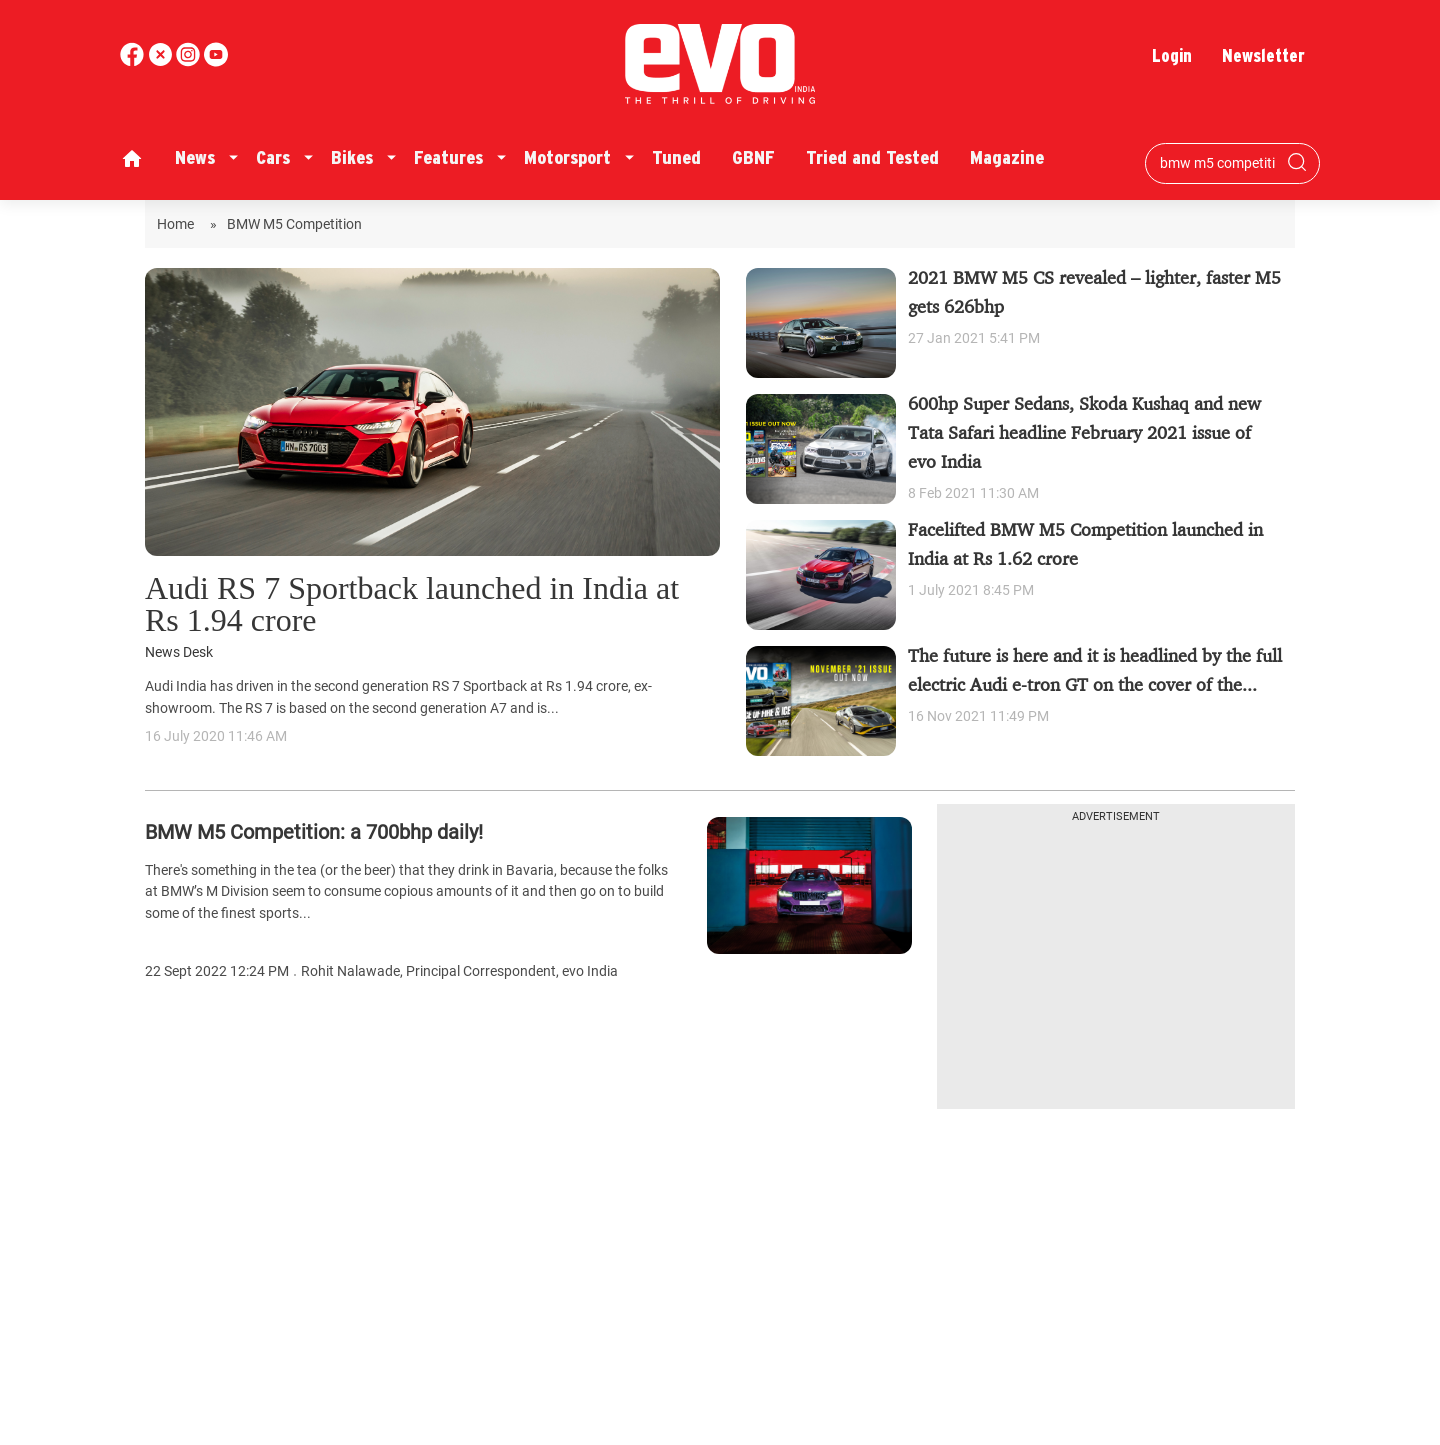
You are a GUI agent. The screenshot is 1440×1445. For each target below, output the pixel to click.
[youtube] (190, 61)
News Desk (179, 652)
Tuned (676, 157)
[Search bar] (1217, 163)
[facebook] (134, 61)
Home (178, 224)
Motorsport (567, 157)
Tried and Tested (872, 157)
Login (1172, 55)
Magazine (1007, 157)
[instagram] (216, 61)
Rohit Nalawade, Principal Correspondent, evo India (459, 971)
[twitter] (162, 61)
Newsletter (1263, 55)
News (195, 157)
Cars (273, 157)
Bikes (352, 157)
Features (448, 157)
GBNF (753, 157)
